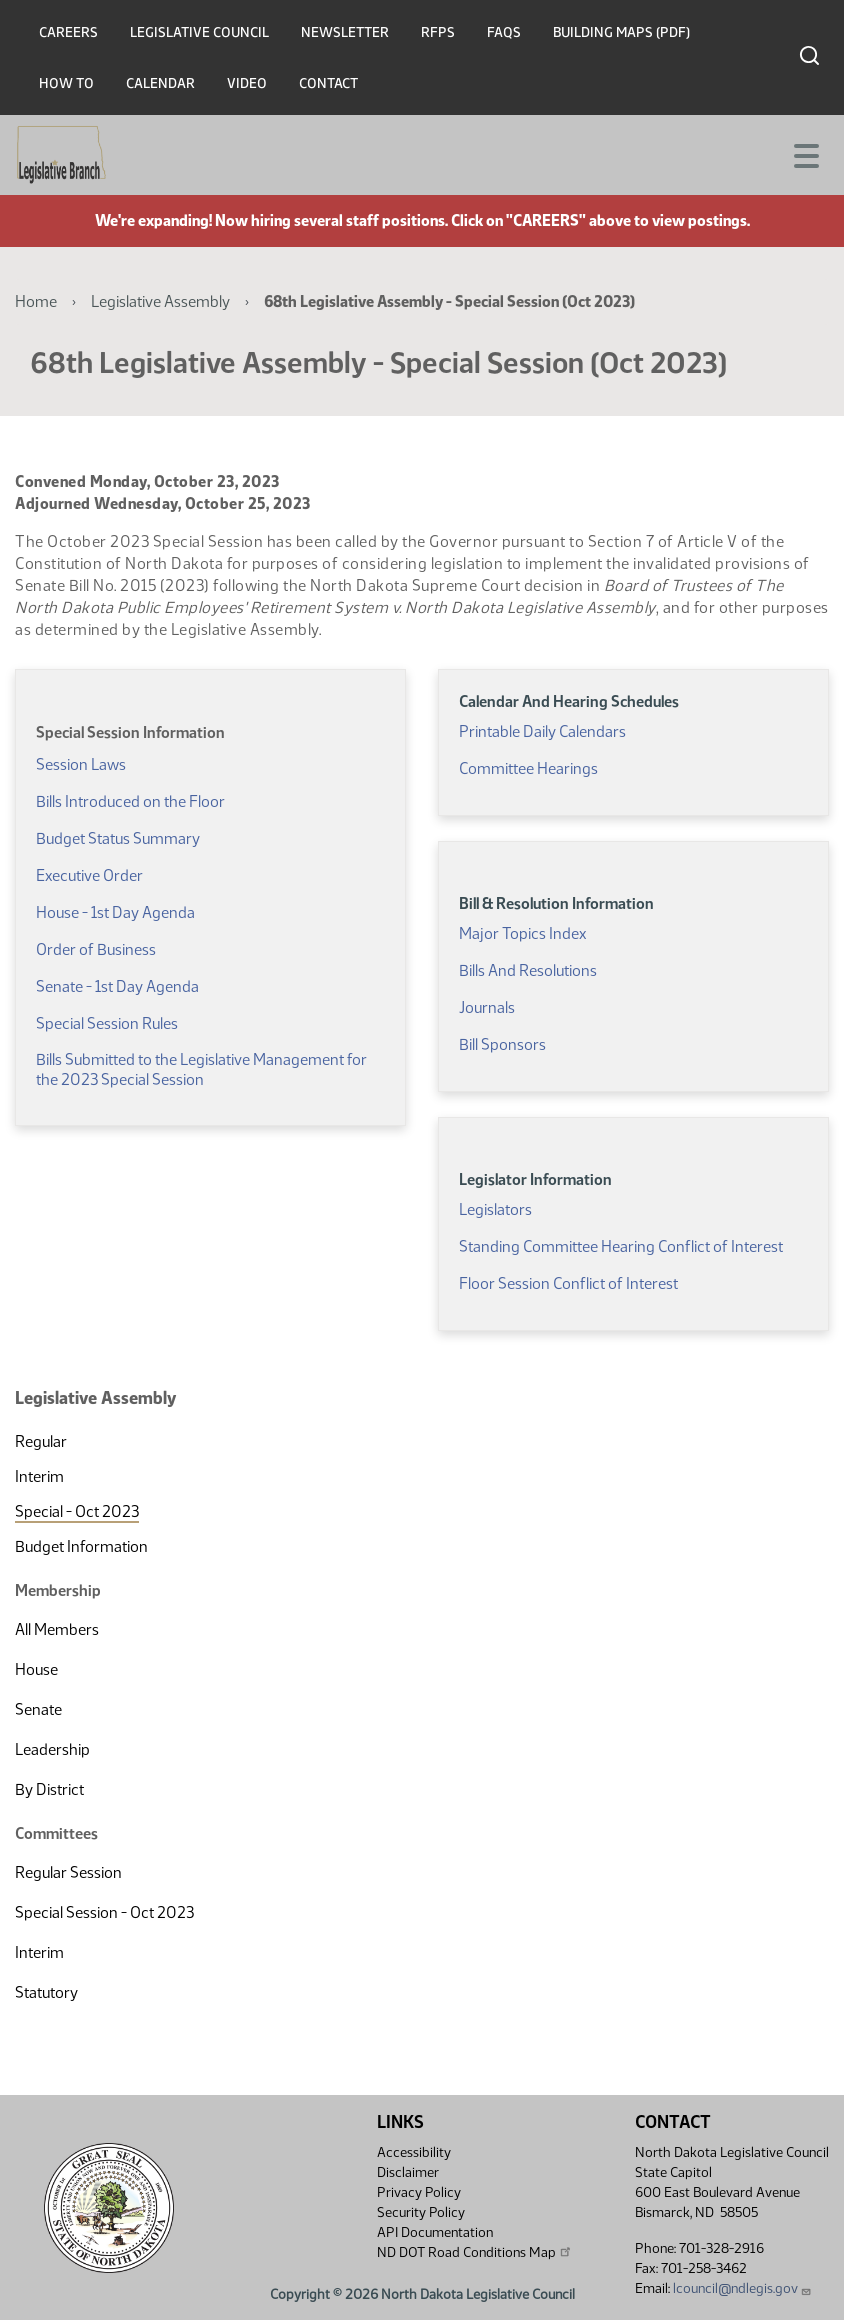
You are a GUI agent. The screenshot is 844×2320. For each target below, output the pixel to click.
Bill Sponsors (502, 1044)
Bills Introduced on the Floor (130, 801)
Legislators (495, 1209)
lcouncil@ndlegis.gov (742, 2288)
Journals (487, 1007)
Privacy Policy (419, 2192)
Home (36, 301)
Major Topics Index (522, 933)
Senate (38, 1709)
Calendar (160, 83)
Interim (39, 1476)
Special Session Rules (107, 1023)
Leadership (52, 1749)
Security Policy (421, 2212)
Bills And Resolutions (528, 970)
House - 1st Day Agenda (115, 912)
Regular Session (68, 1872)
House (36, 1669)
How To (66, 83)
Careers (68, 32)
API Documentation (435, 2232)
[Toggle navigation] (805, 154)
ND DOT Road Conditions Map (475, 2252)
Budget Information (81, 1546)
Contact (328, 83)
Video (247, 83)
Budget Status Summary (118, 838)
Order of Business (96, 949)
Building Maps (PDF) (621, 32)
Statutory (46, 1992)
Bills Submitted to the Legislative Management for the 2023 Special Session (201, 1069)
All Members (57, 1629)
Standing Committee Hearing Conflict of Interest (621, 1246)
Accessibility (414, 2152)
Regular (41, 1441)
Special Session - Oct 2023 (104, 1912)
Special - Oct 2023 (77, 1511)
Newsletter (345, 32)
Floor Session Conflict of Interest (568, 1283)
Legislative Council (199, 32)
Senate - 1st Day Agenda (117, 986)
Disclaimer (408, 2172)
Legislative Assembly (160, 301)
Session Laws (81, 764)
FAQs (504, 32)
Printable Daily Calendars (542, 731)
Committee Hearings (528, 768)
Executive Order (89, 875)
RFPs (438, 32)
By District (49, 1789)
